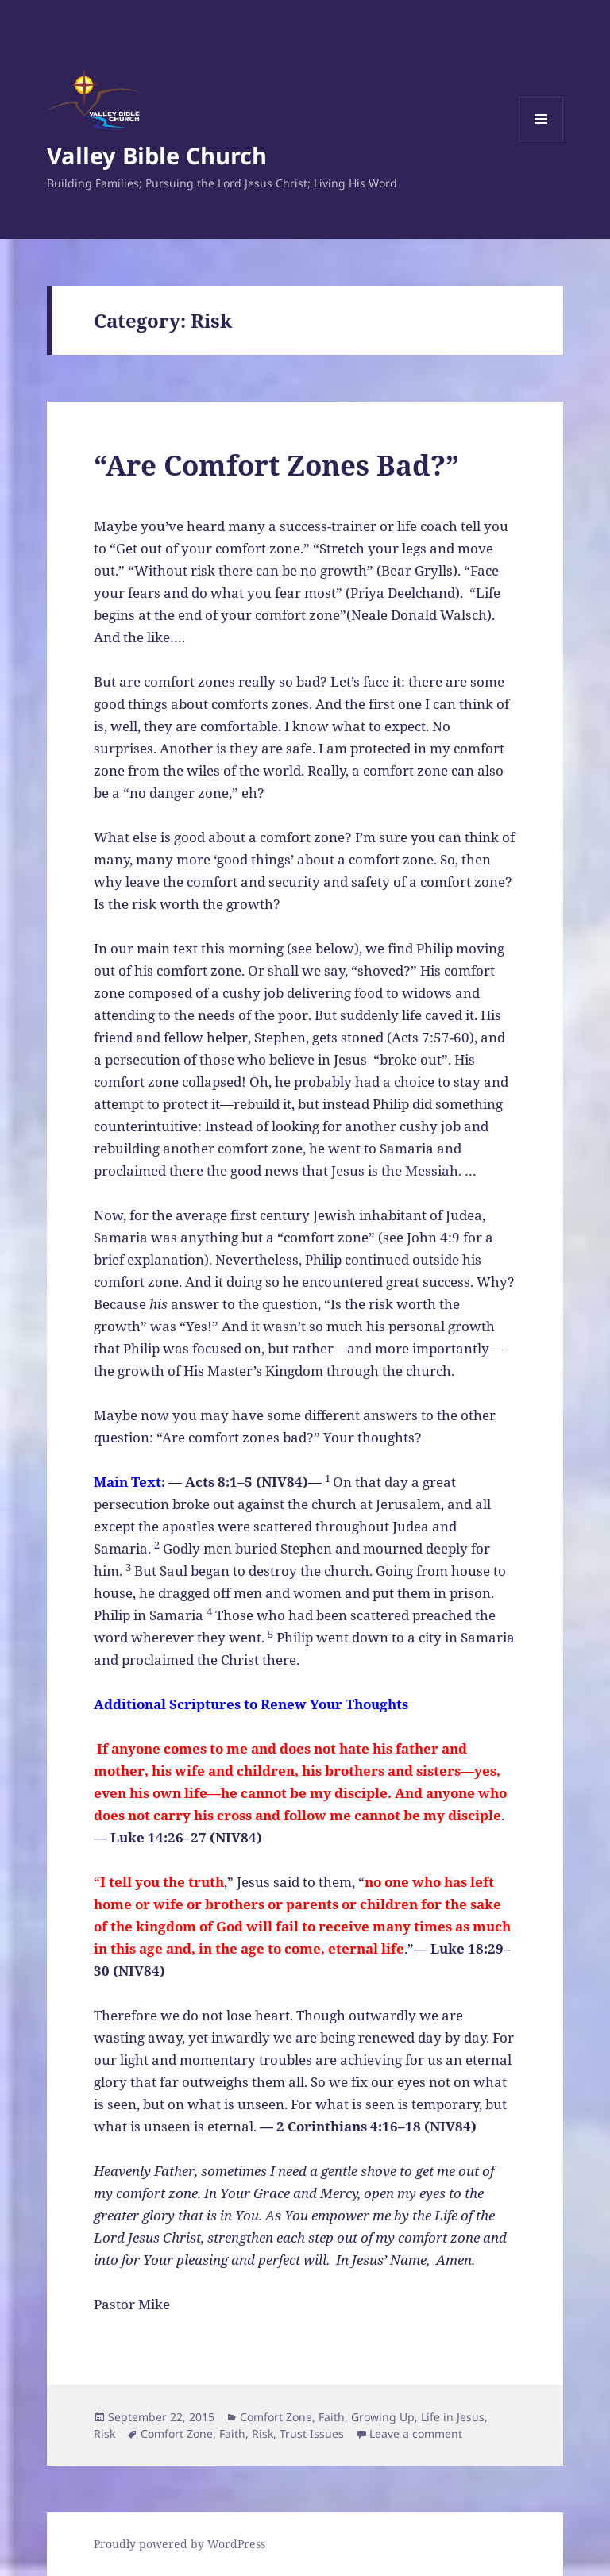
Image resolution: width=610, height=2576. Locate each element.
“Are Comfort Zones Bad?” (276, 464)
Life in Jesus (453, 2416)
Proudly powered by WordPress (179, 2543)
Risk (104, 2433)
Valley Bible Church (157, 155)
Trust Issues (312, 2433)
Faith (332, 2416)
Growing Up (383, 2416)
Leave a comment (415, 2433)
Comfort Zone (276, 2416)
